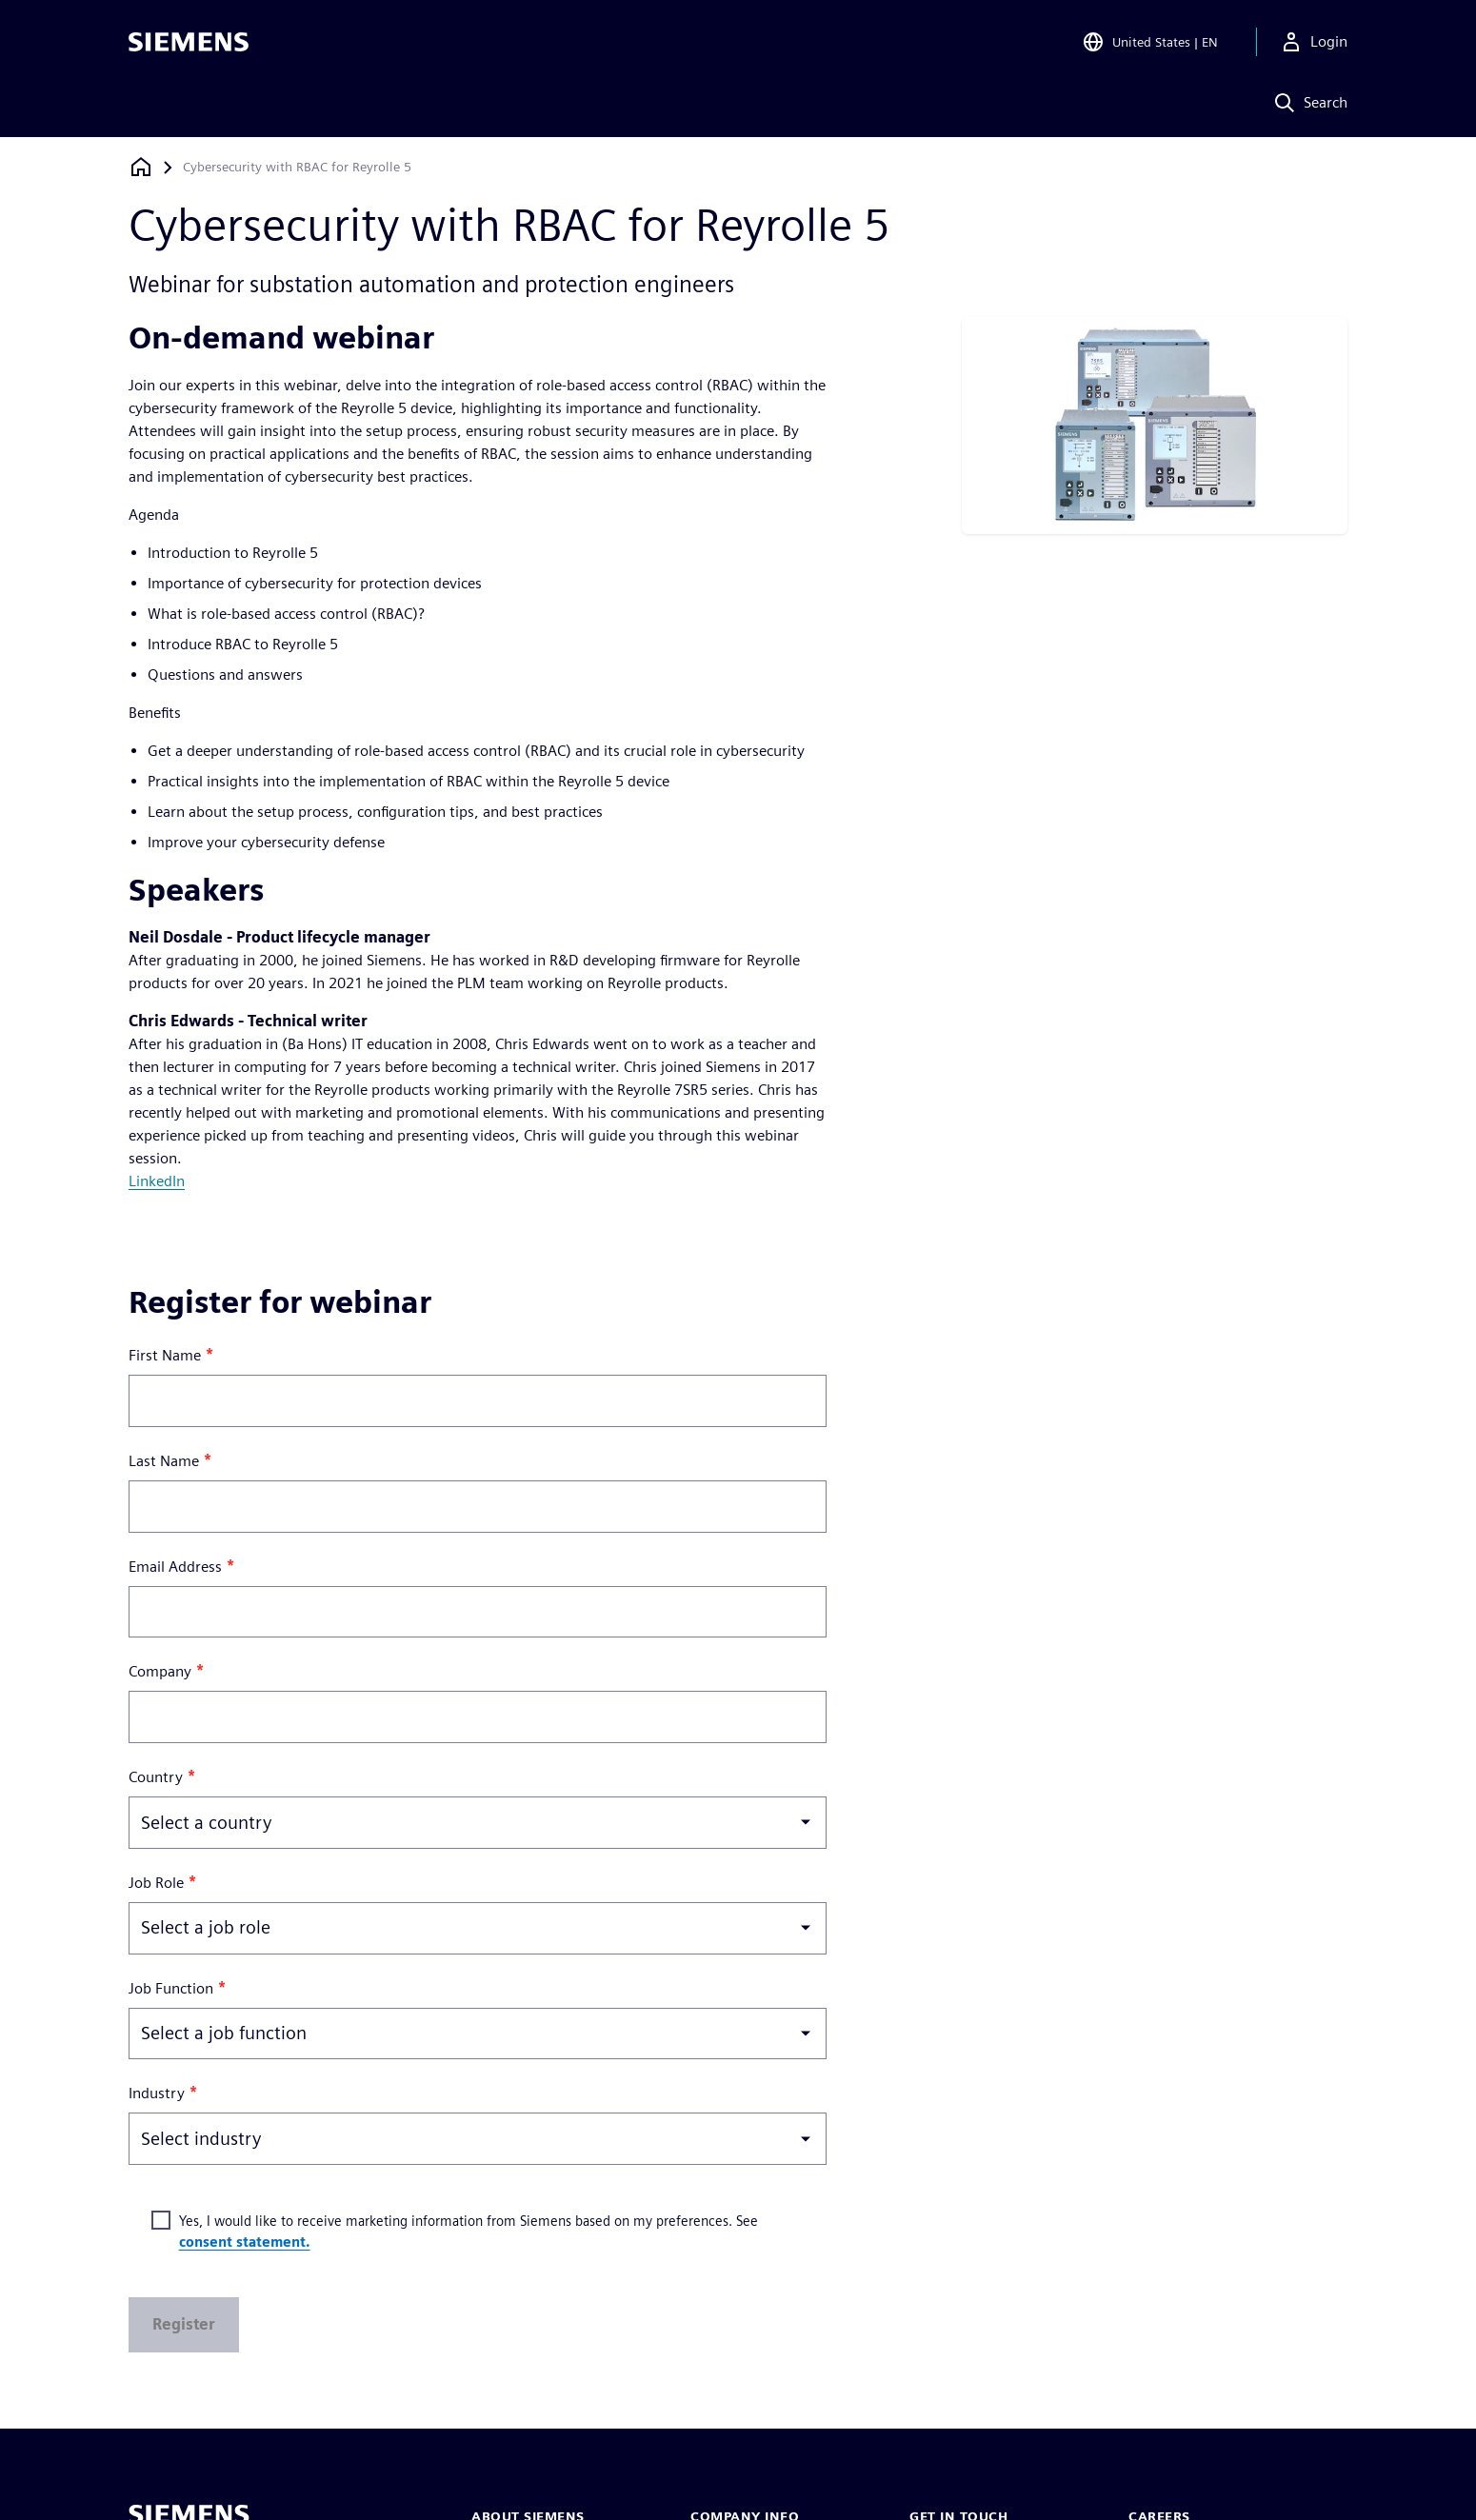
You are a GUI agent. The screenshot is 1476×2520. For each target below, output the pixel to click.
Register (183, 2324)
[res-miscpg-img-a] (1154, 424)
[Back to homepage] (141, 167)
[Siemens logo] (189, 41)
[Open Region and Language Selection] (1150, 42)
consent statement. (244, 2241)
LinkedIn (157, 1181)
